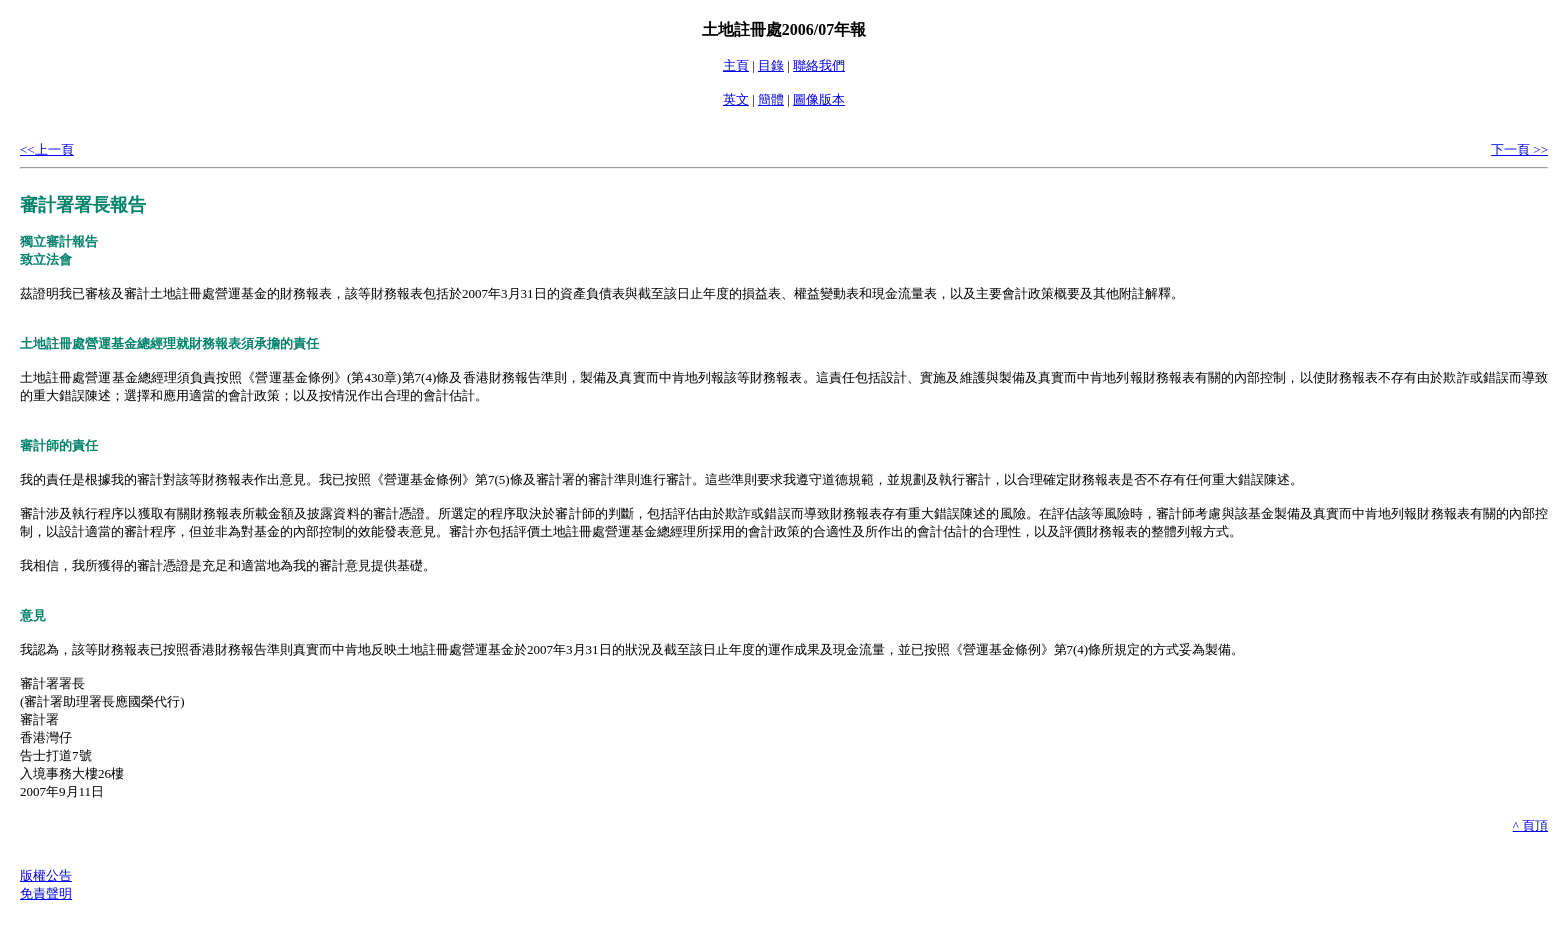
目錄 (771, 65)
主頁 (736, 65)
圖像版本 (819, 99)
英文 (736, 99)
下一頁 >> (1519, 149)
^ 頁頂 (1530, 825)
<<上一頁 (47, 149)
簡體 (771, 99)
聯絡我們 (819, 65)
